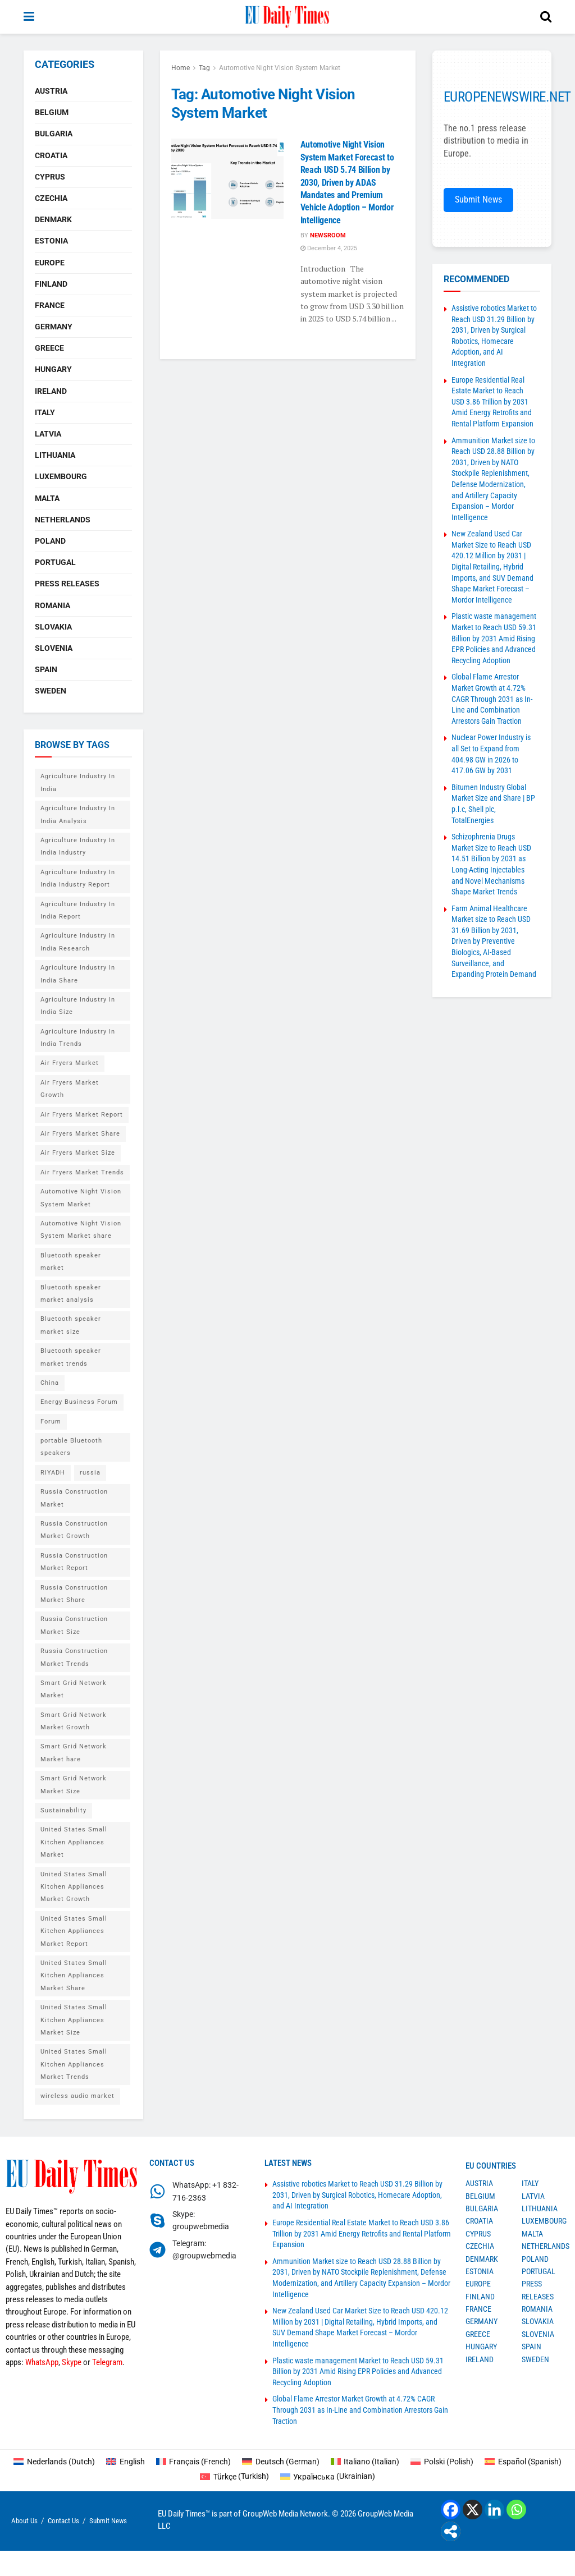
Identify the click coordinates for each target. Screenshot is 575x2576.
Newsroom (328, 235)
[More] (450, 2531)
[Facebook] (450, 2509)
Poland (50, 540)
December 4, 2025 (328, 248)
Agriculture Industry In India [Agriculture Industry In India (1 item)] (77, 782)
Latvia (48, 433)
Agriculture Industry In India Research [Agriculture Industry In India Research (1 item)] (77, 942)
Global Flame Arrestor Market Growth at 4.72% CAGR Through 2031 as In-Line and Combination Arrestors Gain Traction (491, 698)
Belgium (52, 112)
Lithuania (55, 455)
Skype (71, 2362)
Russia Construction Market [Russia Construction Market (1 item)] (74, 1498)
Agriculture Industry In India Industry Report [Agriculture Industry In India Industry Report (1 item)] (77, 878)
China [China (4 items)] (49, 1382)
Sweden (50, 690)
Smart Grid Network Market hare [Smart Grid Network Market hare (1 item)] (73, 1752)
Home (180, 68)
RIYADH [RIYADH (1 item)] (52, 1472)
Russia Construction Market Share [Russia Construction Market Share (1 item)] (74, 1594)
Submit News (478, 199)
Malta (47, 498)
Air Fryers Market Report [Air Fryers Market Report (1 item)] (81, 1114)
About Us (24, 2521)
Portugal (55, 562)
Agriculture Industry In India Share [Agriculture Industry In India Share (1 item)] (77, 974)
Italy (45, 412)
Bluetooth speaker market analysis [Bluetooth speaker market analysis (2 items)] (70, 1293)
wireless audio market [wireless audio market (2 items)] (77, 2096)
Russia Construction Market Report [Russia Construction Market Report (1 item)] (74, 1562)
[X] (472, 2509)
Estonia (51, 240)
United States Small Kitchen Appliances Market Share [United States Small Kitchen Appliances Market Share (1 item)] (73, 1975)
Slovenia (53, 648)
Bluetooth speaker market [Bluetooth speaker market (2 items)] (70, 1261)
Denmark (53, 219)
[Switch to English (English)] (125, 2461)
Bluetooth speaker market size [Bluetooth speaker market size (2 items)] (70, 1325)
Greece (49, 347)
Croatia (51, 155)
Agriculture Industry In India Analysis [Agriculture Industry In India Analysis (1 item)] (77, 814)
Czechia (51, 198)
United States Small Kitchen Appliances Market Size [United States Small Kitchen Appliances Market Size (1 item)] (73, 2020)
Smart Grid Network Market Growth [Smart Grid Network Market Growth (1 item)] (73, 1721)
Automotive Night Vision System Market (279, 68)
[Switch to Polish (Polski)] (442, 2461)
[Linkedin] (494, 2509)
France (50, 305)
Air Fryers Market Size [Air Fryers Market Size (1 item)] (77, 1152)
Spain (46, 669)
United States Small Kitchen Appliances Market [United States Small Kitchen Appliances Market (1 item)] (73, 1842)
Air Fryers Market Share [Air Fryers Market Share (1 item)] (80, 1133)
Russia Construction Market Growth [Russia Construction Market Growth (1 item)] (74, 1530)
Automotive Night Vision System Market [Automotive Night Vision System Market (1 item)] (80, 1197)
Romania (52, 605)
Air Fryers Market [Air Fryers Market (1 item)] (69, 1063)
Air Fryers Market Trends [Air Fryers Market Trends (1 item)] (82, 1172)
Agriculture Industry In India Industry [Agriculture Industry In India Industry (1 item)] (77, 846)
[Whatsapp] (516, 2509)
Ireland (51, 391)
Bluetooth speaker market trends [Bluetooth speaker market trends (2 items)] (70, 1357)
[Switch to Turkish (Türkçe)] (234, 2476)
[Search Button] (545, 17)
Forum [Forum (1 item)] (50, 1421)
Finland (51, 283)
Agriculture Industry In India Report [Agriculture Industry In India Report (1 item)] (77, 910)
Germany (53, 326)
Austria (51, 90)
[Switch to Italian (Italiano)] (365, 2461)
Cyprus (50, 176)
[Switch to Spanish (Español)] (523, 2461)
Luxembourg (61, 476)
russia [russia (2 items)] (90, 1472)
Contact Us (63, 2521)
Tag (204, 68)
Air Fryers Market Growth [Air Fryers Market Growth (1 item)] (69, 1089)
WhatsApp (41, 2362)
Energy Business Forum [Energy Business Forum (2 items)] (79, 1402)
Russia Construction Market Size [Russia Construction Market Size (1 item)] (74, 1625)
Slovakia (53, 626)
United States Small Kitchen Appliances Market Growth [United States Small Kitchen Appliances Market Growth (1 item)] (73, 1887)
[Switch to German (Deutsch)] (280, 2461)
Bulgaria (53, 133)
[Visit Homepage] (287, 17)
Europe (50, 262)
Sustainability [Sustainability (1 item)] (63, 1810)
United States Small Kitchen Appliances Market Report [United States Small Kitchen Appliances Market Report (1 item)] (73, 1931)
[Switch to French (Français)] (193, 2461)
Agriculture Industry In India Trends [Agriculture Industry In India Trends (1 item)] (77, 1038)
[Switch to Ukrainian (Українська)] (328, 2476)
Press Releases (67, 583)
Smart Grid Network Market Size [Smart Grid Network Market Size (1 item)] (73, 1784)
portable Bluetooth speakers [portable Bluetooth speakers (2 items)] (71, 1447)
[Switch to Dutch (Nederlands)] (54, 2461)
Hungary (53, 369)
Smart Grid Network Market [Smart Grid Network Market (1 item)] (73, 1689)
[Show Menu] (29, 17)
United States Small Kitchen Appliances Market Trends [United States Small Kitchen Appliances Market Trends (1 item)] (73, 2064)
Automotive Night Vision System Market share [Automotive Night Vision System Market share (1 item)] (80, 1229)
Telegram (107, 2362)
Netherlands (62, 519)
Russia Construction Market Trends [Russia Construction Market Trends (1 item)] (74, 1657)
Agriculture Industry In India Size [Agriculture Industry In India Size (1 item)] (77, 1006)
